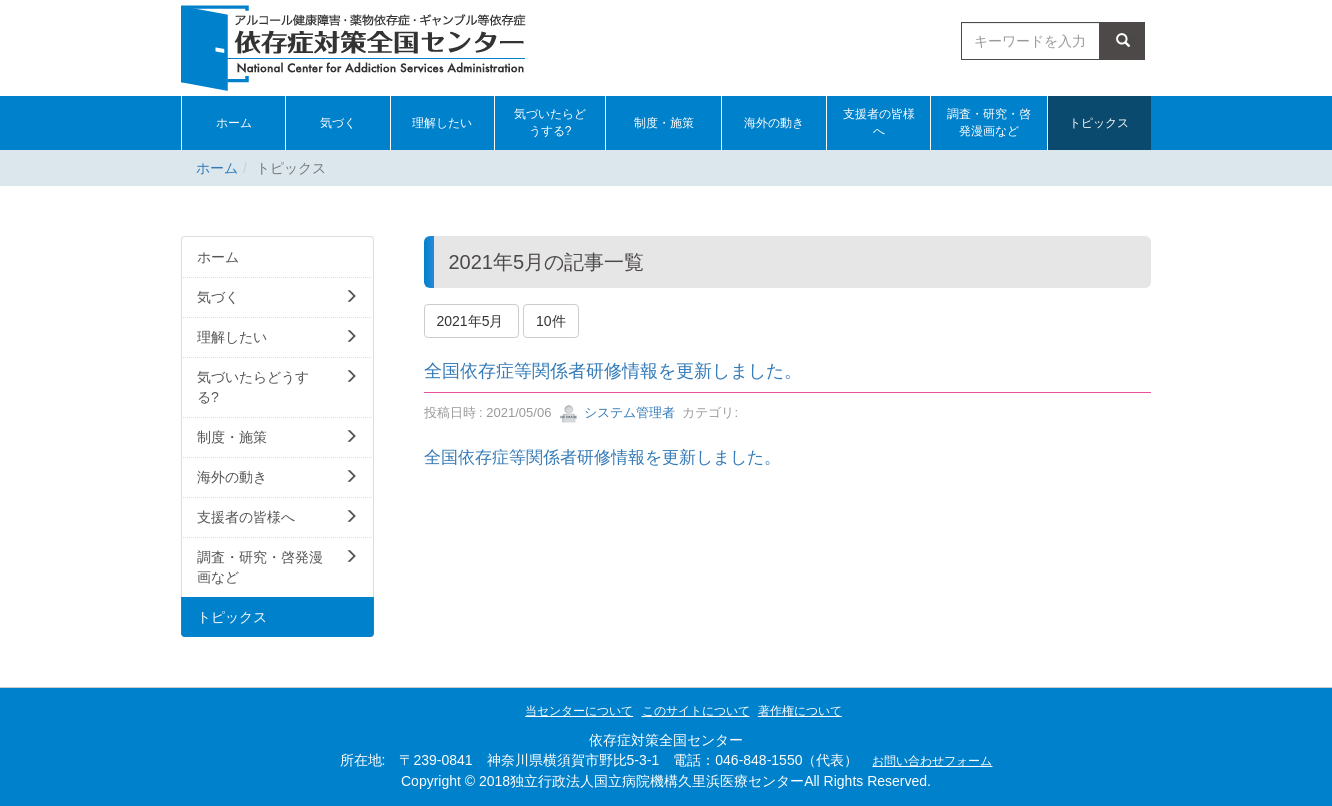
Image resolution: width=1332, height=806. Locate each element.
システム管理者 (617, 412)
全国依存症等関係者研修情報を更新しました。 (613, 371)
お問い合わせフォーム (932, 761)
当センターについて (579, 711)
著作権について (800, 711)
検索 (1123, 41)
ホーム (217, 168)
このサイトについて (696, 711)
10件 (551, 321)
